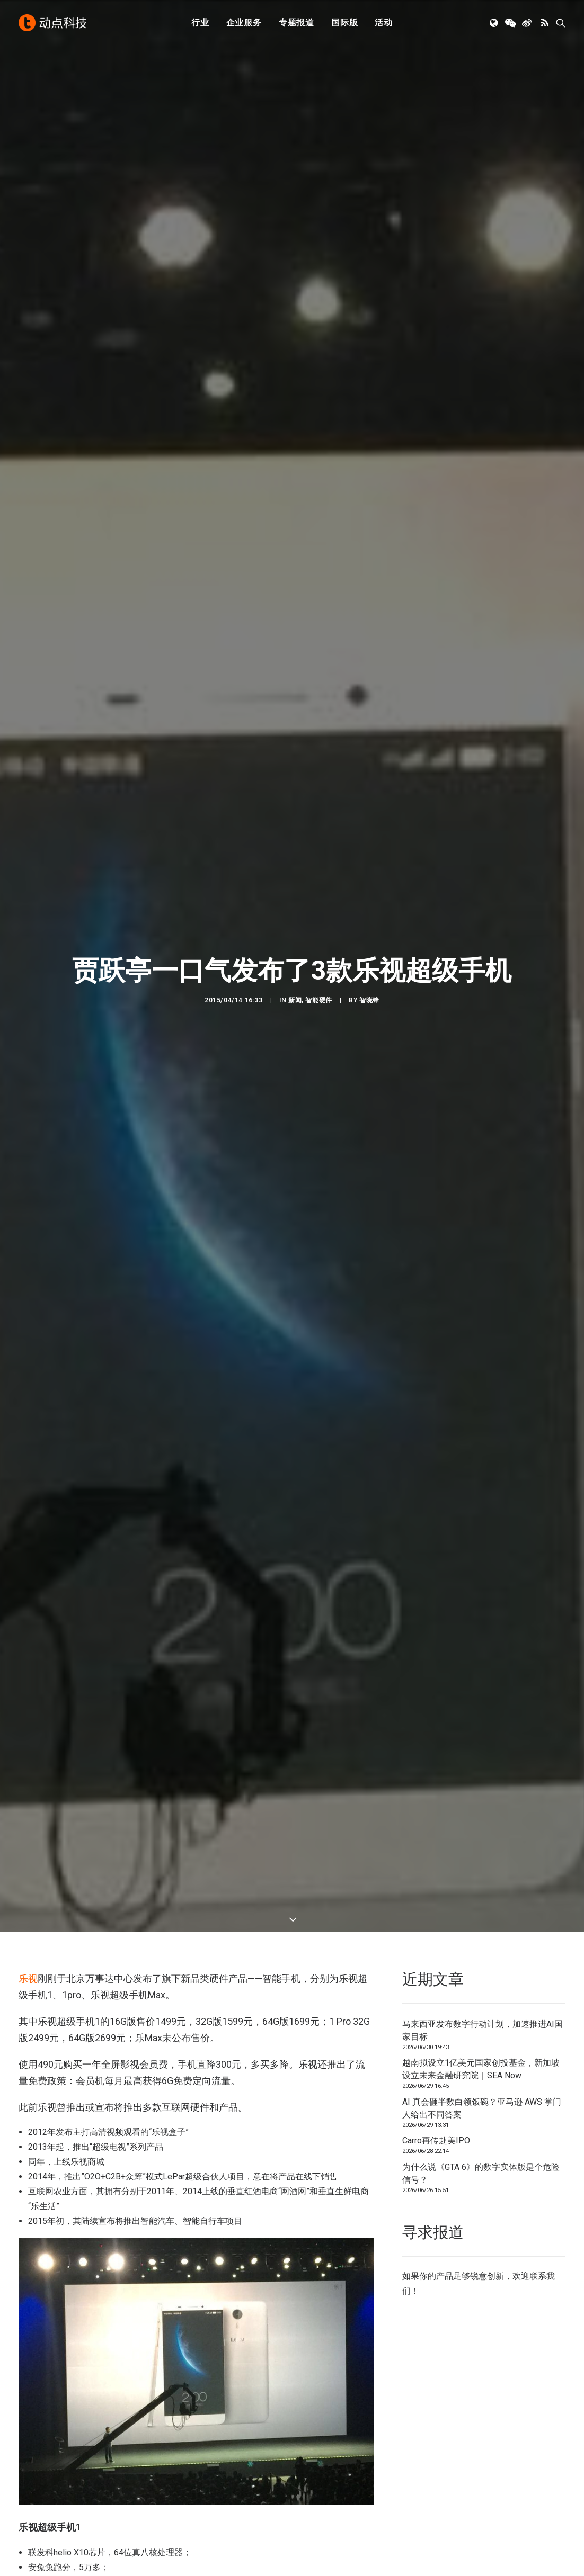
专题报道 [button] (296, 22)
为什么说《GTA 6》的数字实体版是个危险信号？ (481, 2173)
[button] (494, 23)
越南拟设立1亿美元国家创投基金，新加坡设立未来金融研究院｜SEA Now (481, 2069)
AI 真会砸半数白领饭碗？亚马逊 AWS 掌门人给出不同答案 (481, 2108)
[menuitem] (200, 23)
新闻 (295, 1009)
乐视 (28, 1978)
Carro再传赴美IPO (436, 2140)
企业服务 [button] (244, 22)
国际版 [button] (344, 22)
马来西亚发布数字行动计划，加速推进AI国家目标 (482, 2030)
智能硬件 (318, 1009)
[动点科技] (52, 22)
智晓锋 (369, 1009)
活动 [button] (384, 22)
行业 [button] (200, 22)
